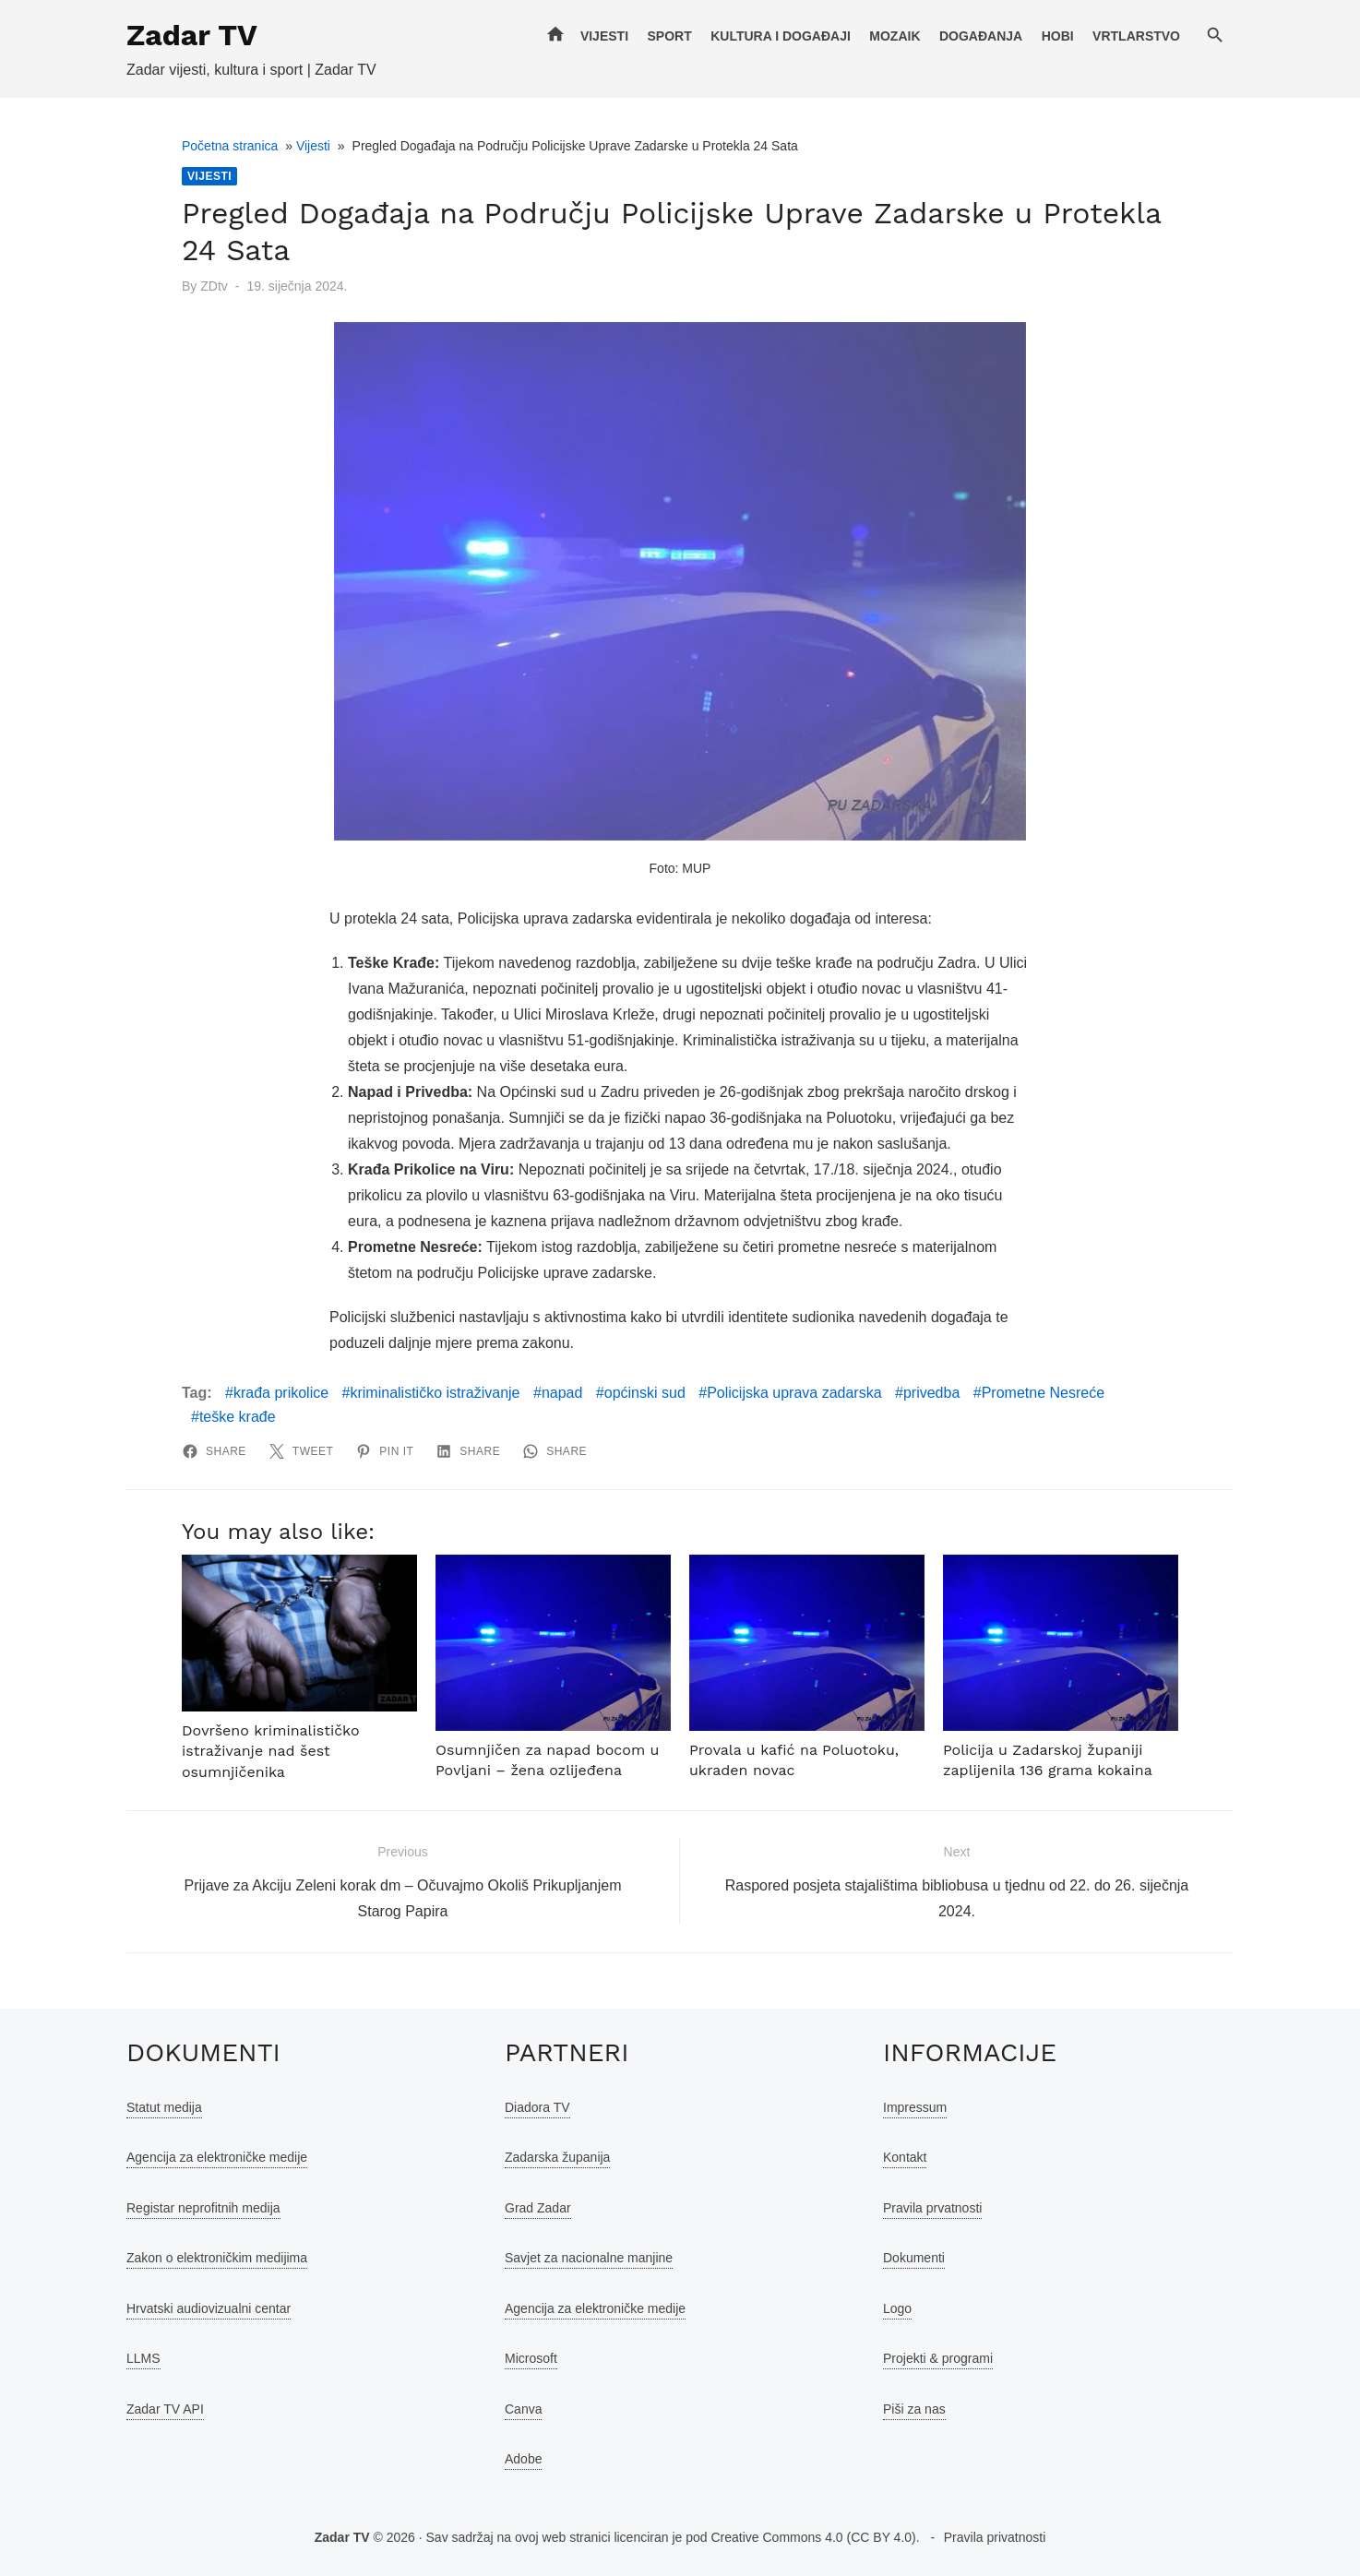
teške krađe (237, 1417)
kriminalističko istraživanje (434, 1393)
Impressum (915, 2107)
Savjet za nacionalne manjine (589, 2257)
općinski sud (645, 1393)
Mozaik (894, 36)
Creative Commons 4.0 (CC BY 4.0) (812, 2537)
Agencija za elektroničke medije (216, 2157)
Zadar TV (191, 35)
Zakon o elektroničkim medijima (216, 2257)
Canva (523, 2409)
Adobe (523, 2458)
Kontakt (904, 2157)
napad (562, 1393)
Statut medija (164, 2107)
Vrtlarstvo (1136, 36)
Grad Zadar (538, 2207)
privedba (931, 1393)
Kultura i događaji (780, 36)
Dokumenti (914, 2257)
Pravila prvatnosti (932, 2207)
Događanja (980, 36)
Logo (897, 2308)
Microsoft (531, 2358)
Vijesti (604, 36)
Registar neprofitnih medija (203, 2207)
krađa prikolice (280, 1393)
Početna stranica (230, 145)
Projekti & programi (938, 2358)
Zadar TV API (165, 2409)
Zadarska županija (557, 2157)
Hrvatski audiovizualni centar (208, 2308)
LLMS (143, 2358)
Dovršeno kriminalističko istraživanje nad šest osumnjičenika (270, 1751)
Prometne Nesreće (1043, 1393)
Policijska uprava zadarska (794, 1393)
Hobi (1058, 36)
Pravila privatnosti (995, 2537)
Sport (669, 36)
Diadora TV (537, 2107)
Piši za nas (914, 2409)
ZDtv (214, 286)
